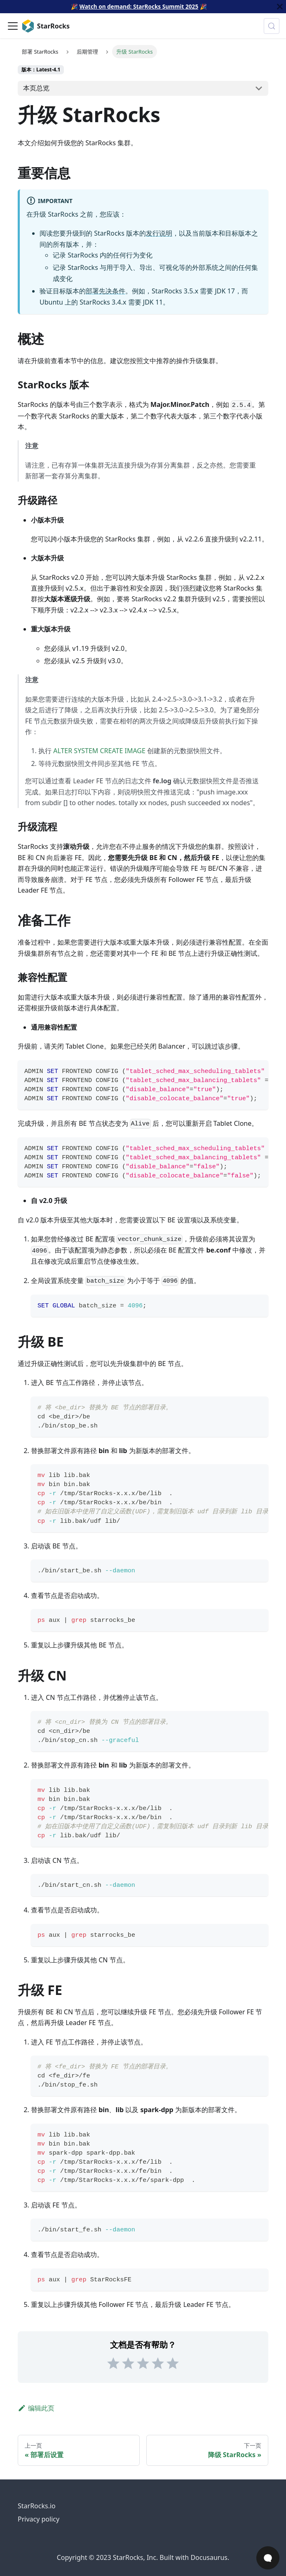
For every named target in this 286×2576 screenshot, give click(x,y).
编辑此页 (36, 2408)
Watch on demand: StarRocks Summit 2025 (139, 6)
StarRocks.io (37, 2505)
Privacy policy (38, 2519)
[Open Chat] (267, 2557)
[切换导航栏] (13, 26)
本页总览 (36, 87)
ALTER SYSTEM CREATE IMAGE (99, 750)
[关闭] (280, 6)
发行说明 (159, 233)
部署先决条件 (105, 290)
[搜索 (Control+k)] (271, 26)
